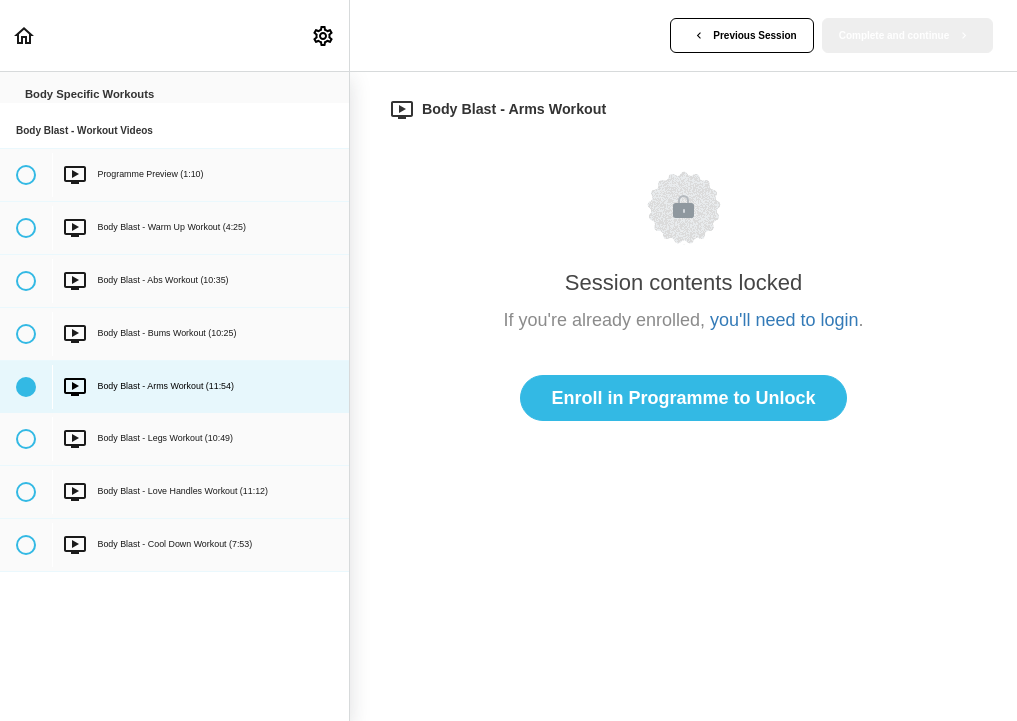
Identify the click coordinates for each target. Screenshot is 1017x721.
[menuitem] (324, 35)
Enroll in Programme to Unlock (683, 398)
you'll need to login (784, 320)
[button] (25, 35)
